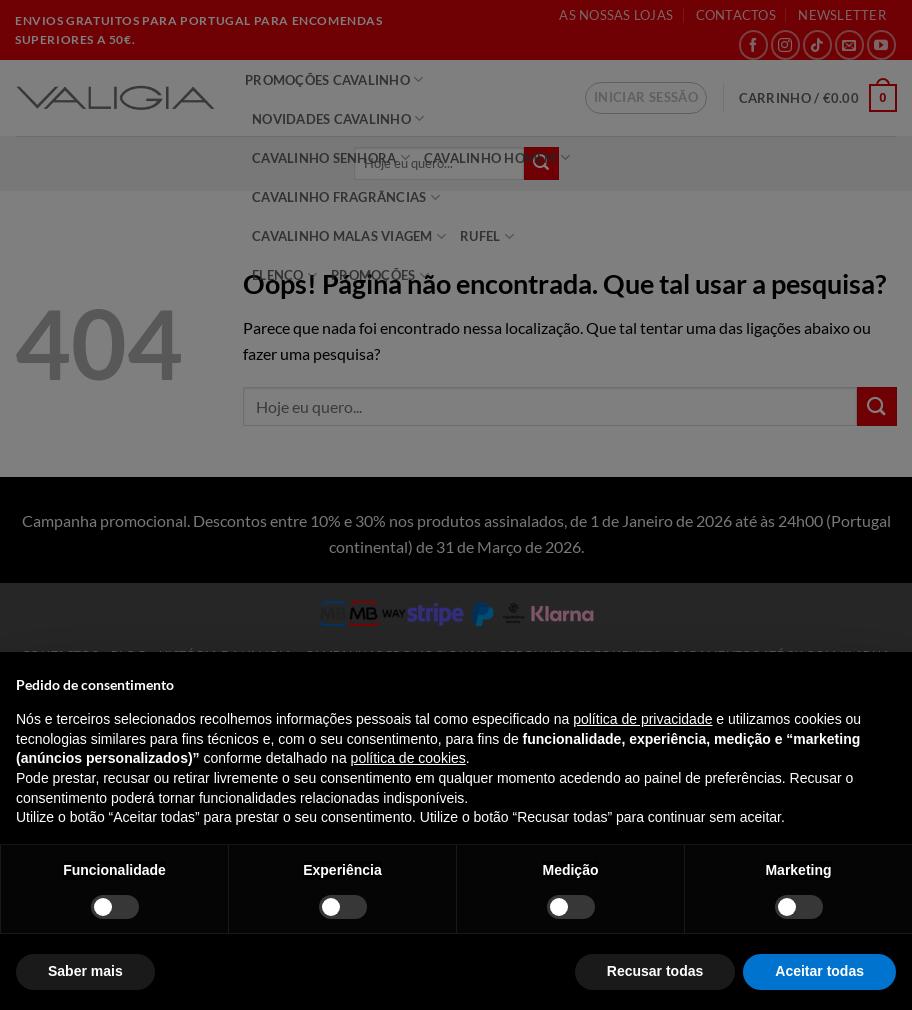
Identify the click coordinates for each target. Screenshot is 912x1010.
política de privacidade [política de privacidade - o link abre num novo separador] (642, 719)
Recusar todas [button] (655, 971)
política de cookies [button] (408, 758)
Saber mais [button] (85, 971)
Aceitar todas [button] (819, 971)
